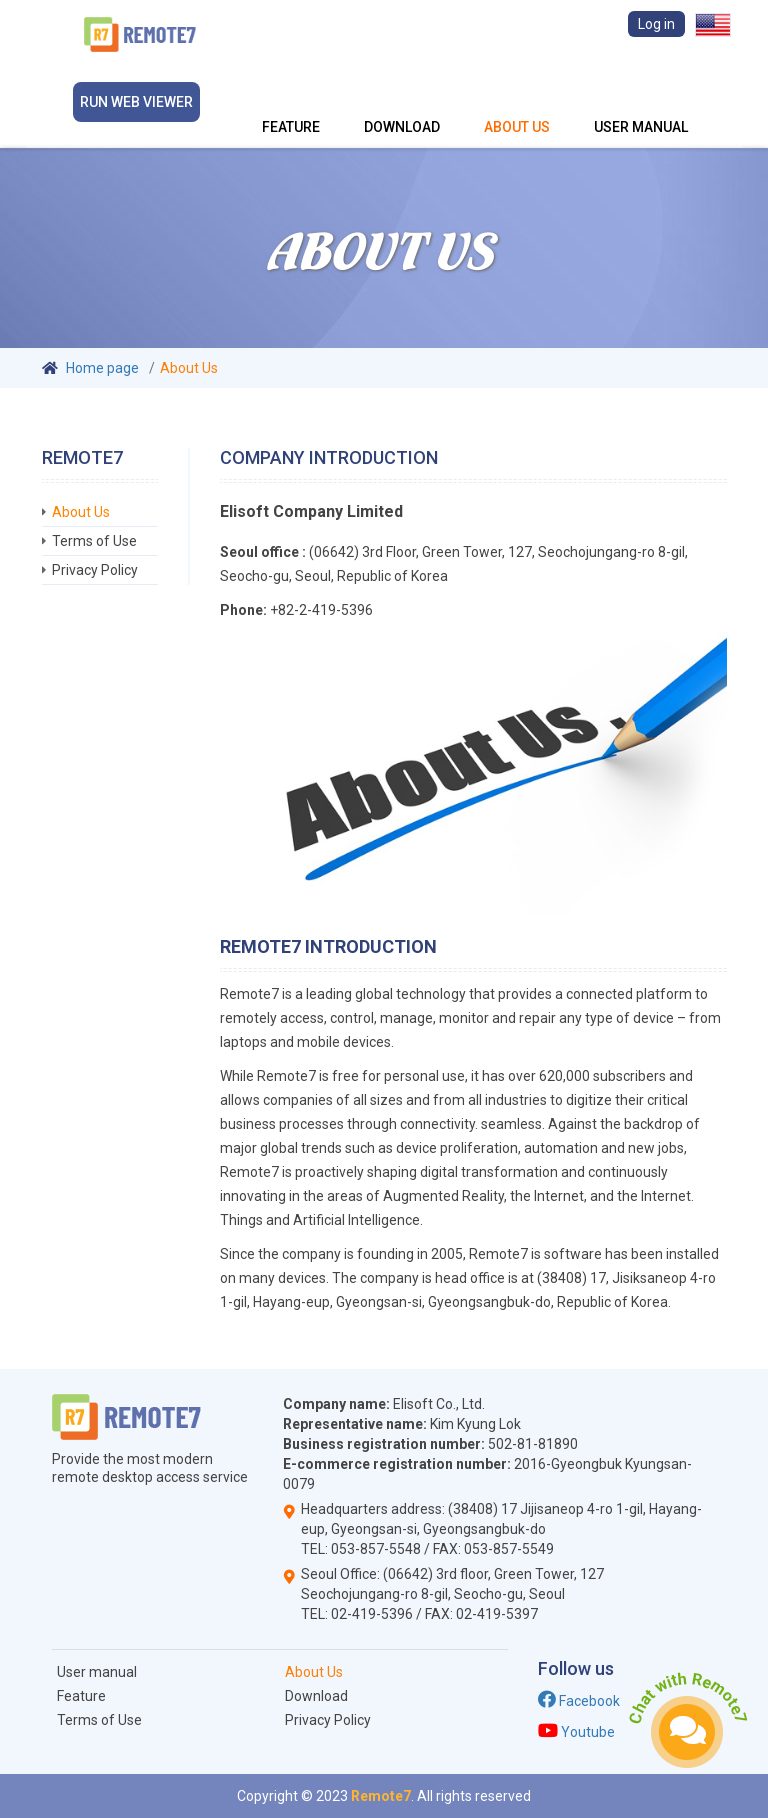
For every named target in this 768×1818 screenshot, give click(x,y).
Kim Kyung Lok (475, 1424)
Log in (656, 24)
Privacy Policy (95, 570)
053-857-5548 (376, 1549)
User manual (641, 101)
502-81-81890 (533, 1444)
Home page (102, 368)
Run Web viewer (136, 102)
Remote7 (381, 1796)
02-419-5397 (497, 1614)
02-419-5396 (372, 1614)
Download (402, 101)
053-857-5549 (509, 1549)
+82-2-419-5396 (320, 610)
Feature (291, 101)
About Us (517, 101)
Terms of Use (94, 541)
